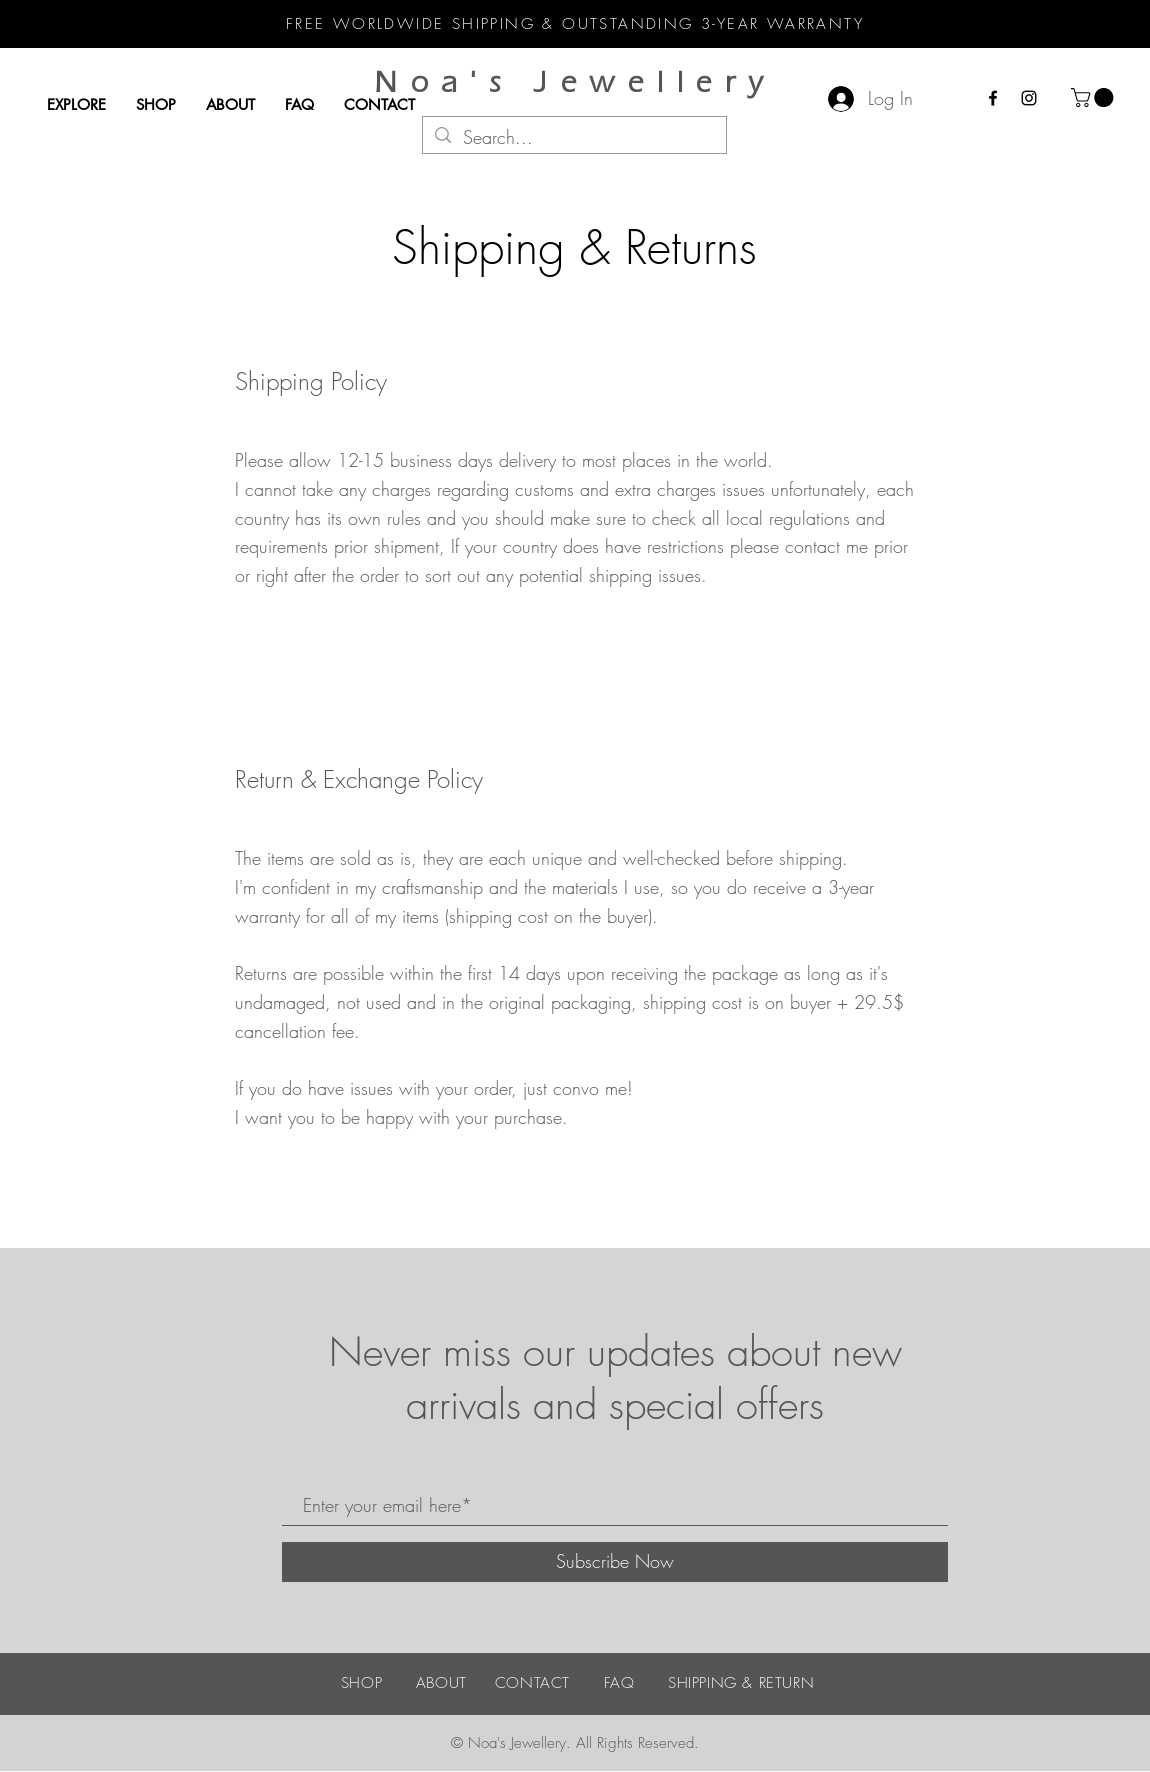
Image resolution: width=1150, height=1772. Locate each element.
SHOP (361, 1683)
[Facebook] (993, 98)
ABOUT (441, 1683)
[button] (1094, 97)
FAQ (619, 1683)
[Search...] (573, 137)
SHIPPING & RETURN (741, 1683)
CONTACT (532, 1683)
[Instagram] (1029, 98)
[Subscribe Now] (615, 1562)
